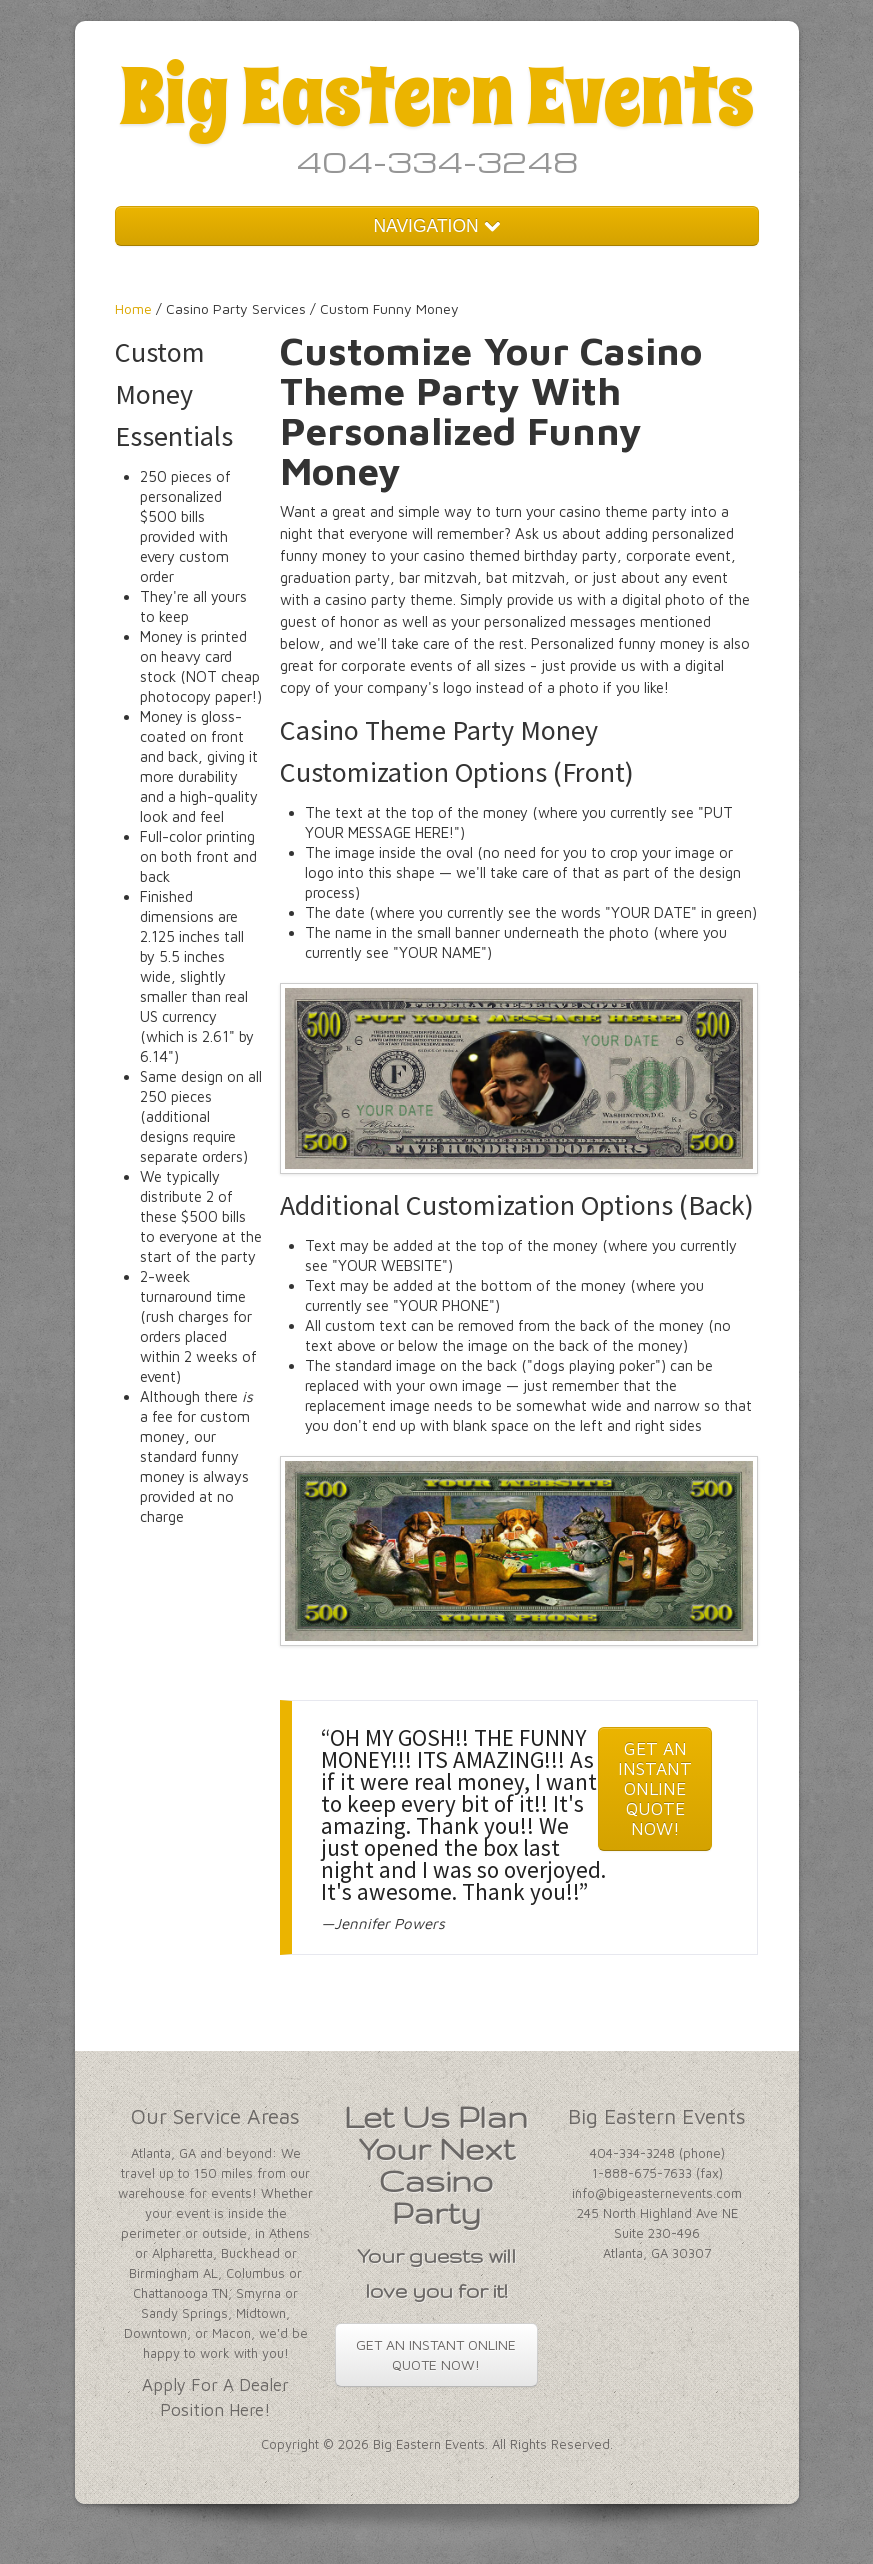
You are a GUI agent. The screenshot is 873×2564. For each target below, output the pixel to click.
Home (133, 308)
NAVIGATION (436, 226)
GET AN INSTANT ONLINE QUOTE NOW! (655, 1788)
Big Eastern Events (436, 96)
